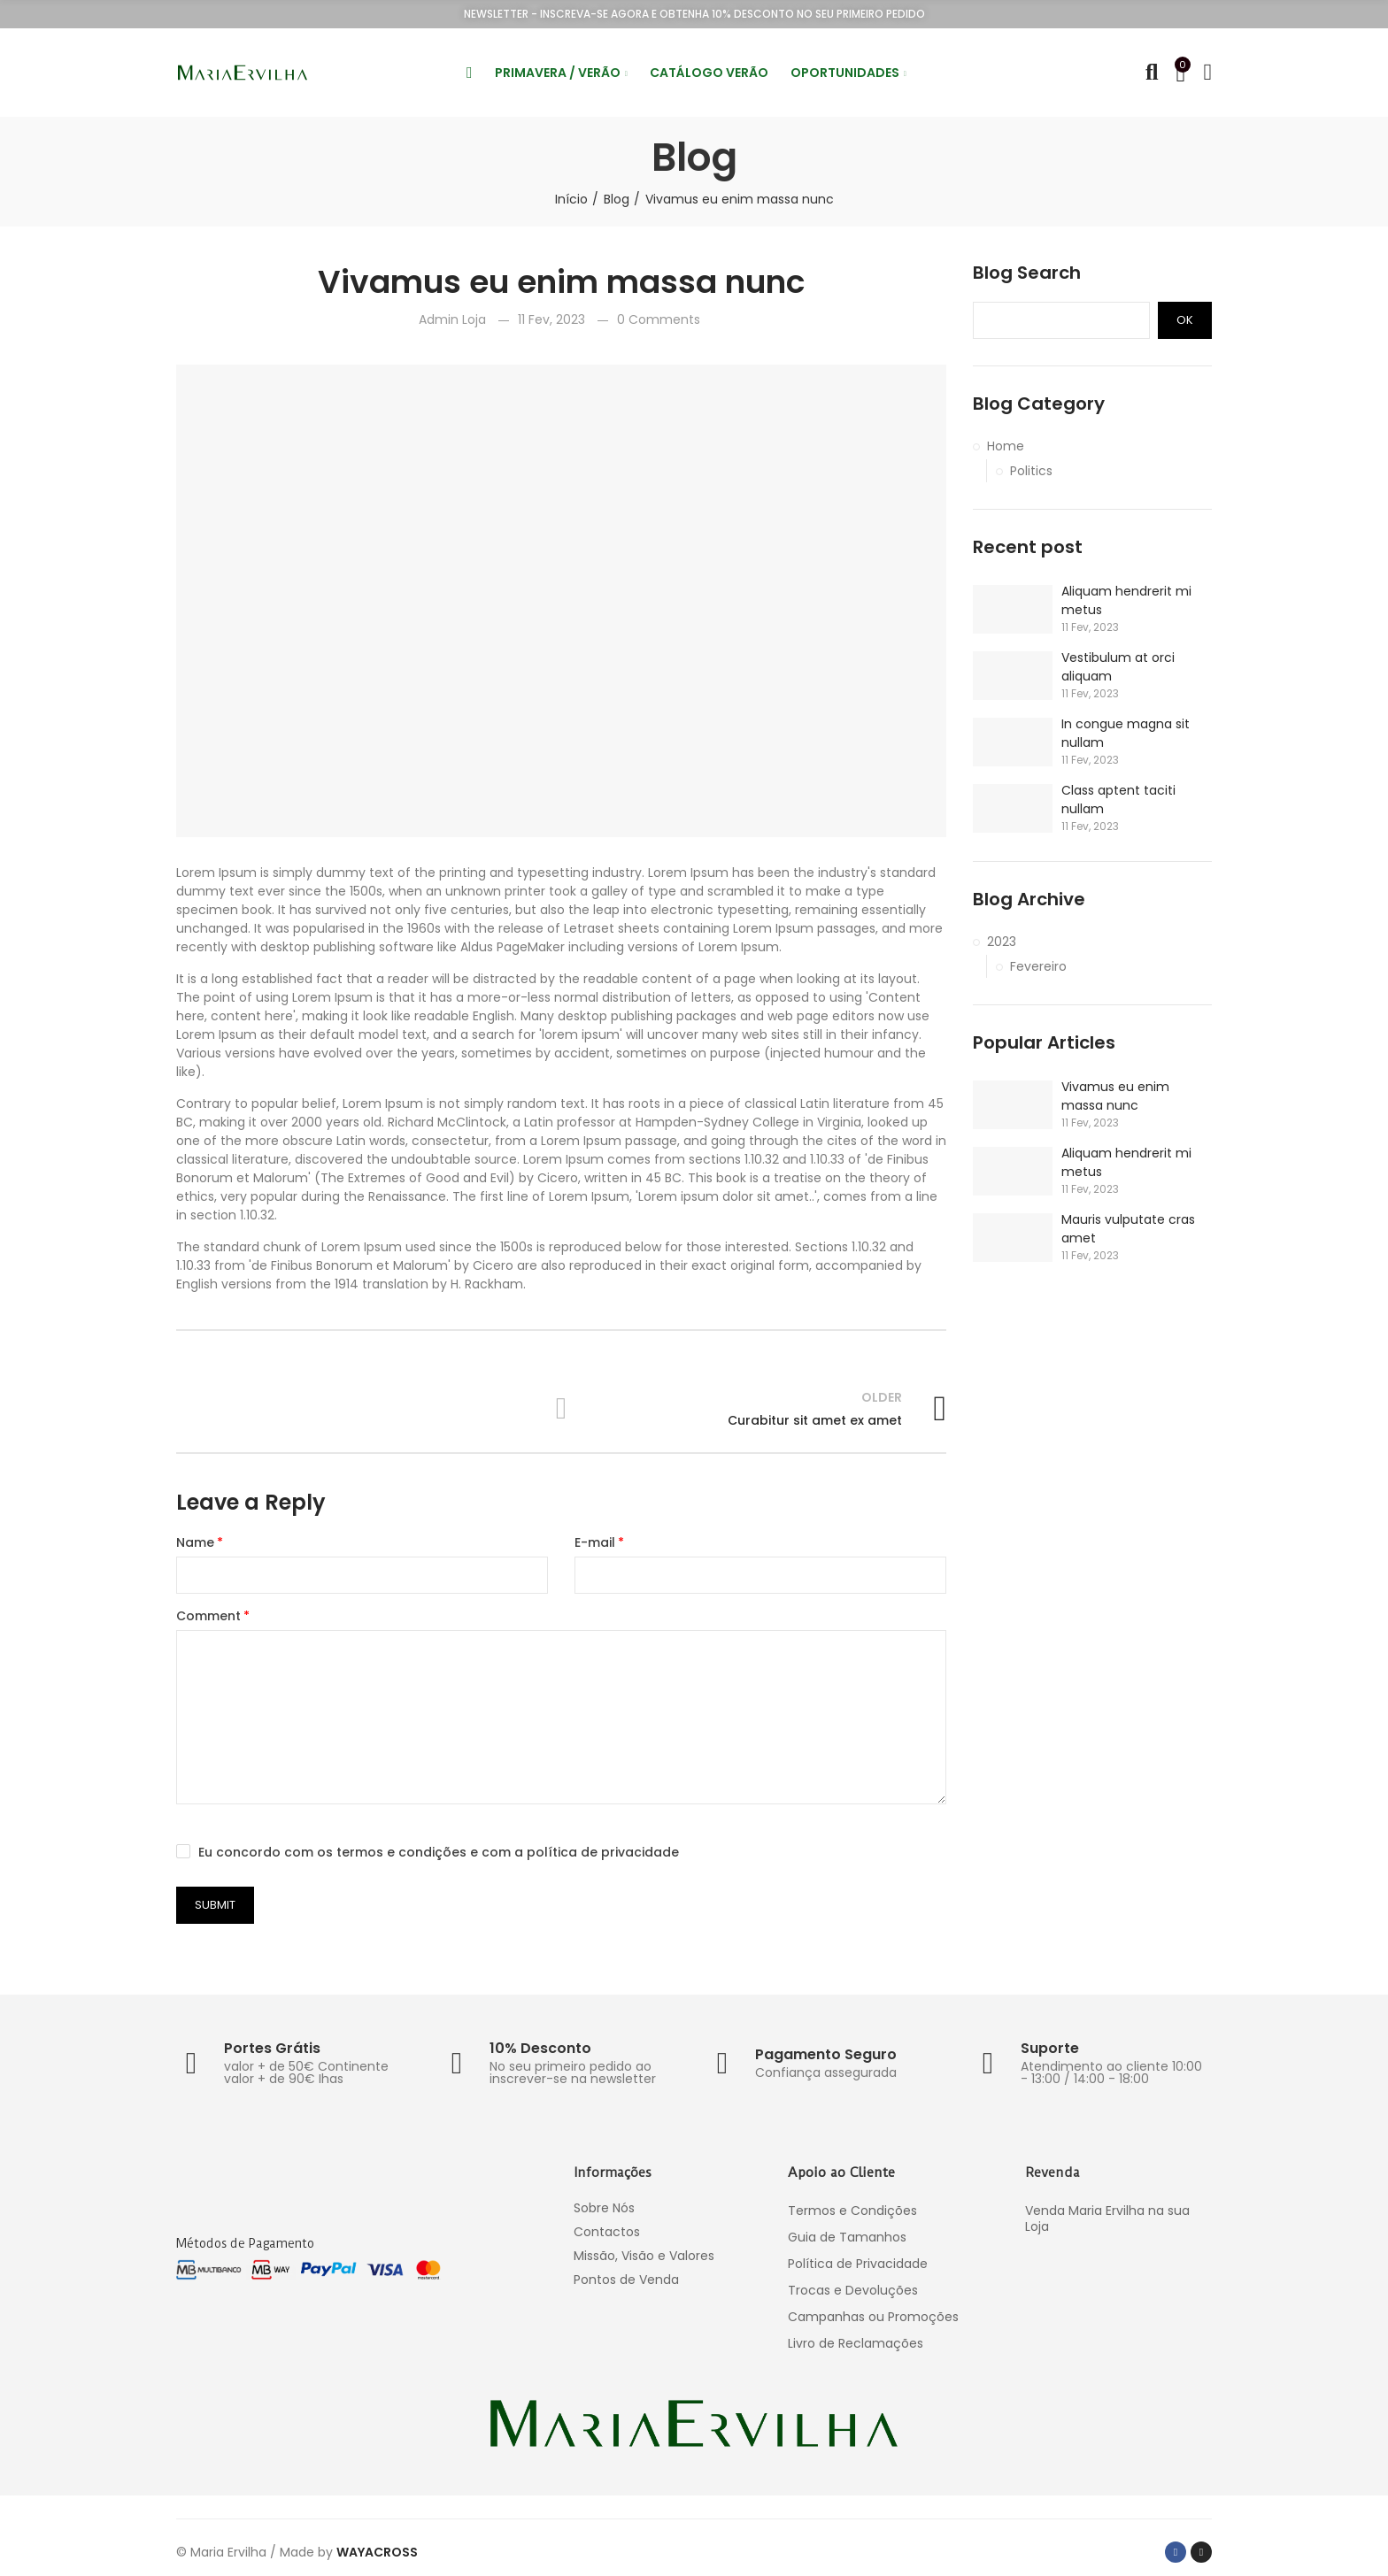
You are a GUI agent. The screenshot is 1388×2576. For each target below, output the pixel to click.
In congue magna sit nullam (1125, 733)
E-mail (594, 1542)
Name (195, 1542)
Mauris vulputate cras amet (1128, 1229)
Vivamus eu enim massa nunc (1115, 1096)
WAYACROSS (377, 2552)
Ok (1184, 319)
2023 (1001, 941)
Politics (1031, 471)
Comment (208, 1616)
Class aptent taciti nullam (1118, 799)
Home (1005, 446)
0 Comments (658, 319)
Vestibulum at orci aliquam (1118, 667)
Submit (215, 1904)
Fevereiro (1038, 966)
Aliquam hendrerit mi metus (1126, 600)
